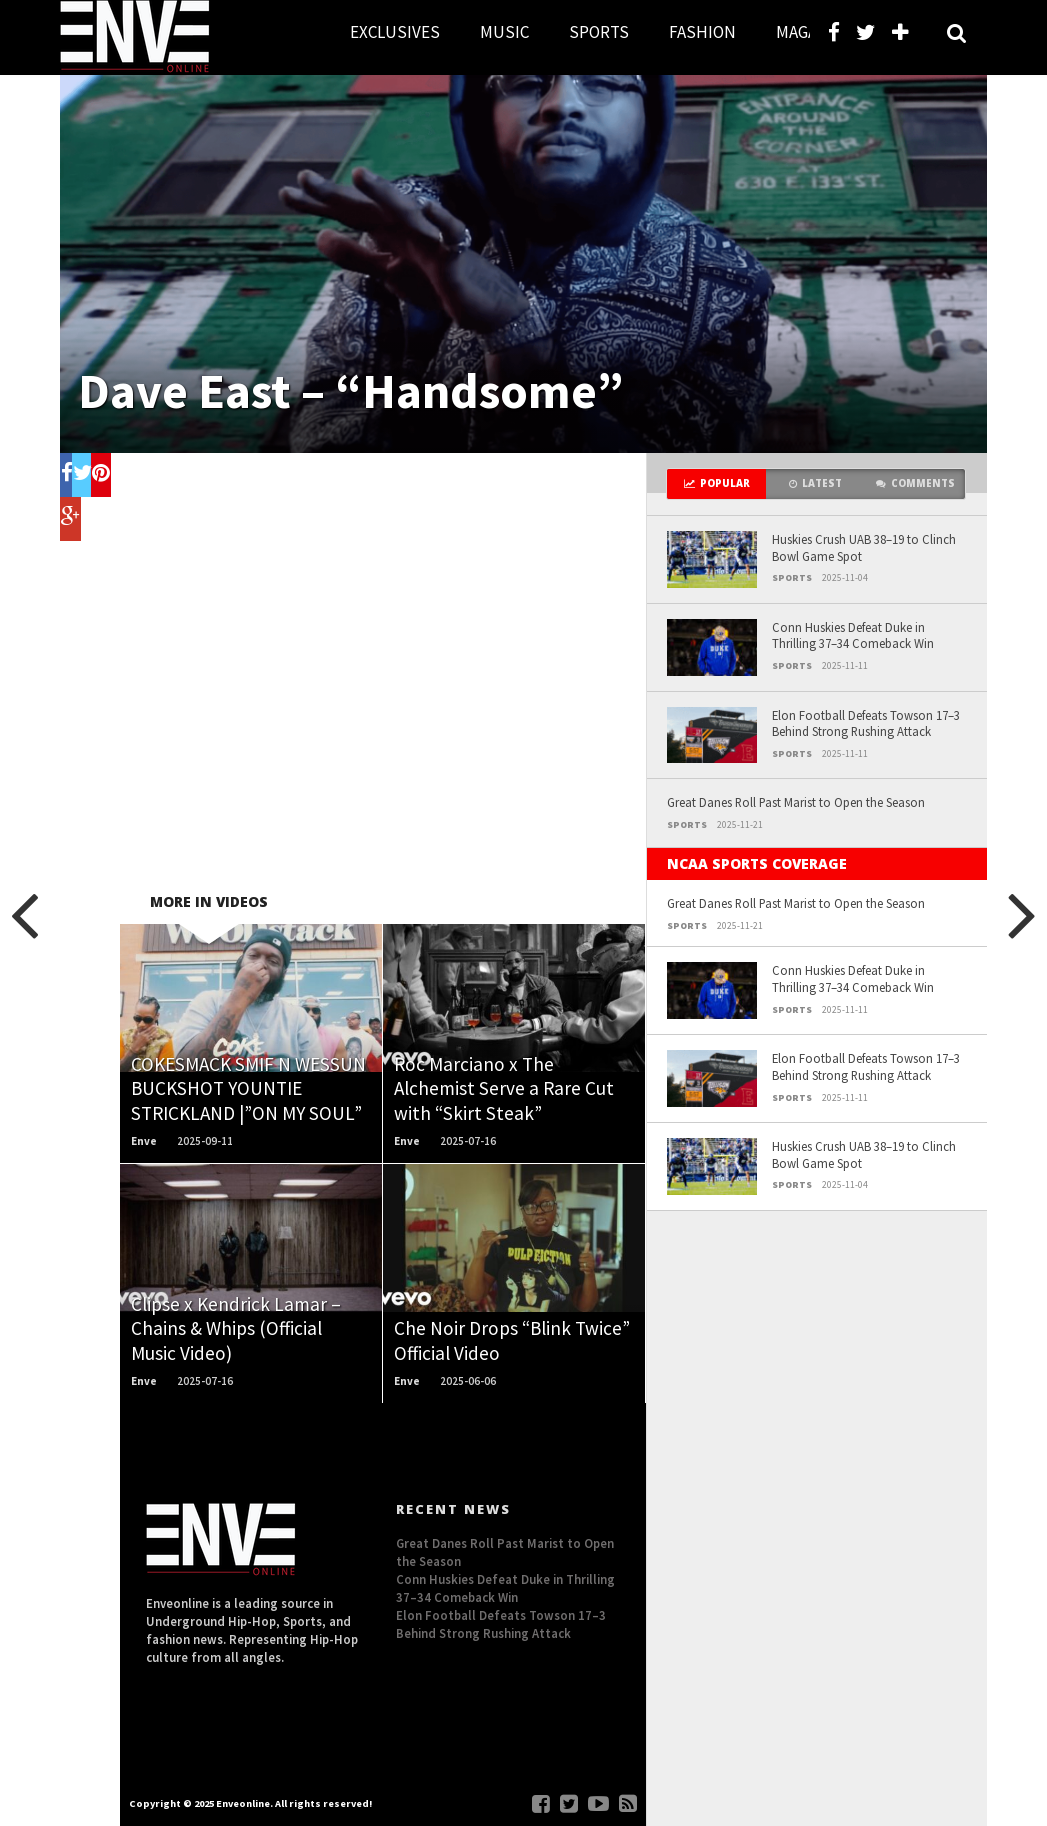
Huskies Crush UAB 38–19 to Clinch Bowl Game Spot (864, 547)
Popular (717, 483)
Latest (815, 483)
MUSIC (504, 32)
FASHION (702, 32)
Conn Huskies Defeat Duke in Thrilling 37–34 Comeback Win (853, 635)
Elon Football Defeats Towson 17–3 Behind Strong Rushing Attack (866, 723)
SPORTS (599, 32)
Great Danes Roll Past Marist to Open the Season (796, 802)
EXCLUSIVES (395, 32)
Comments (915, 483)
